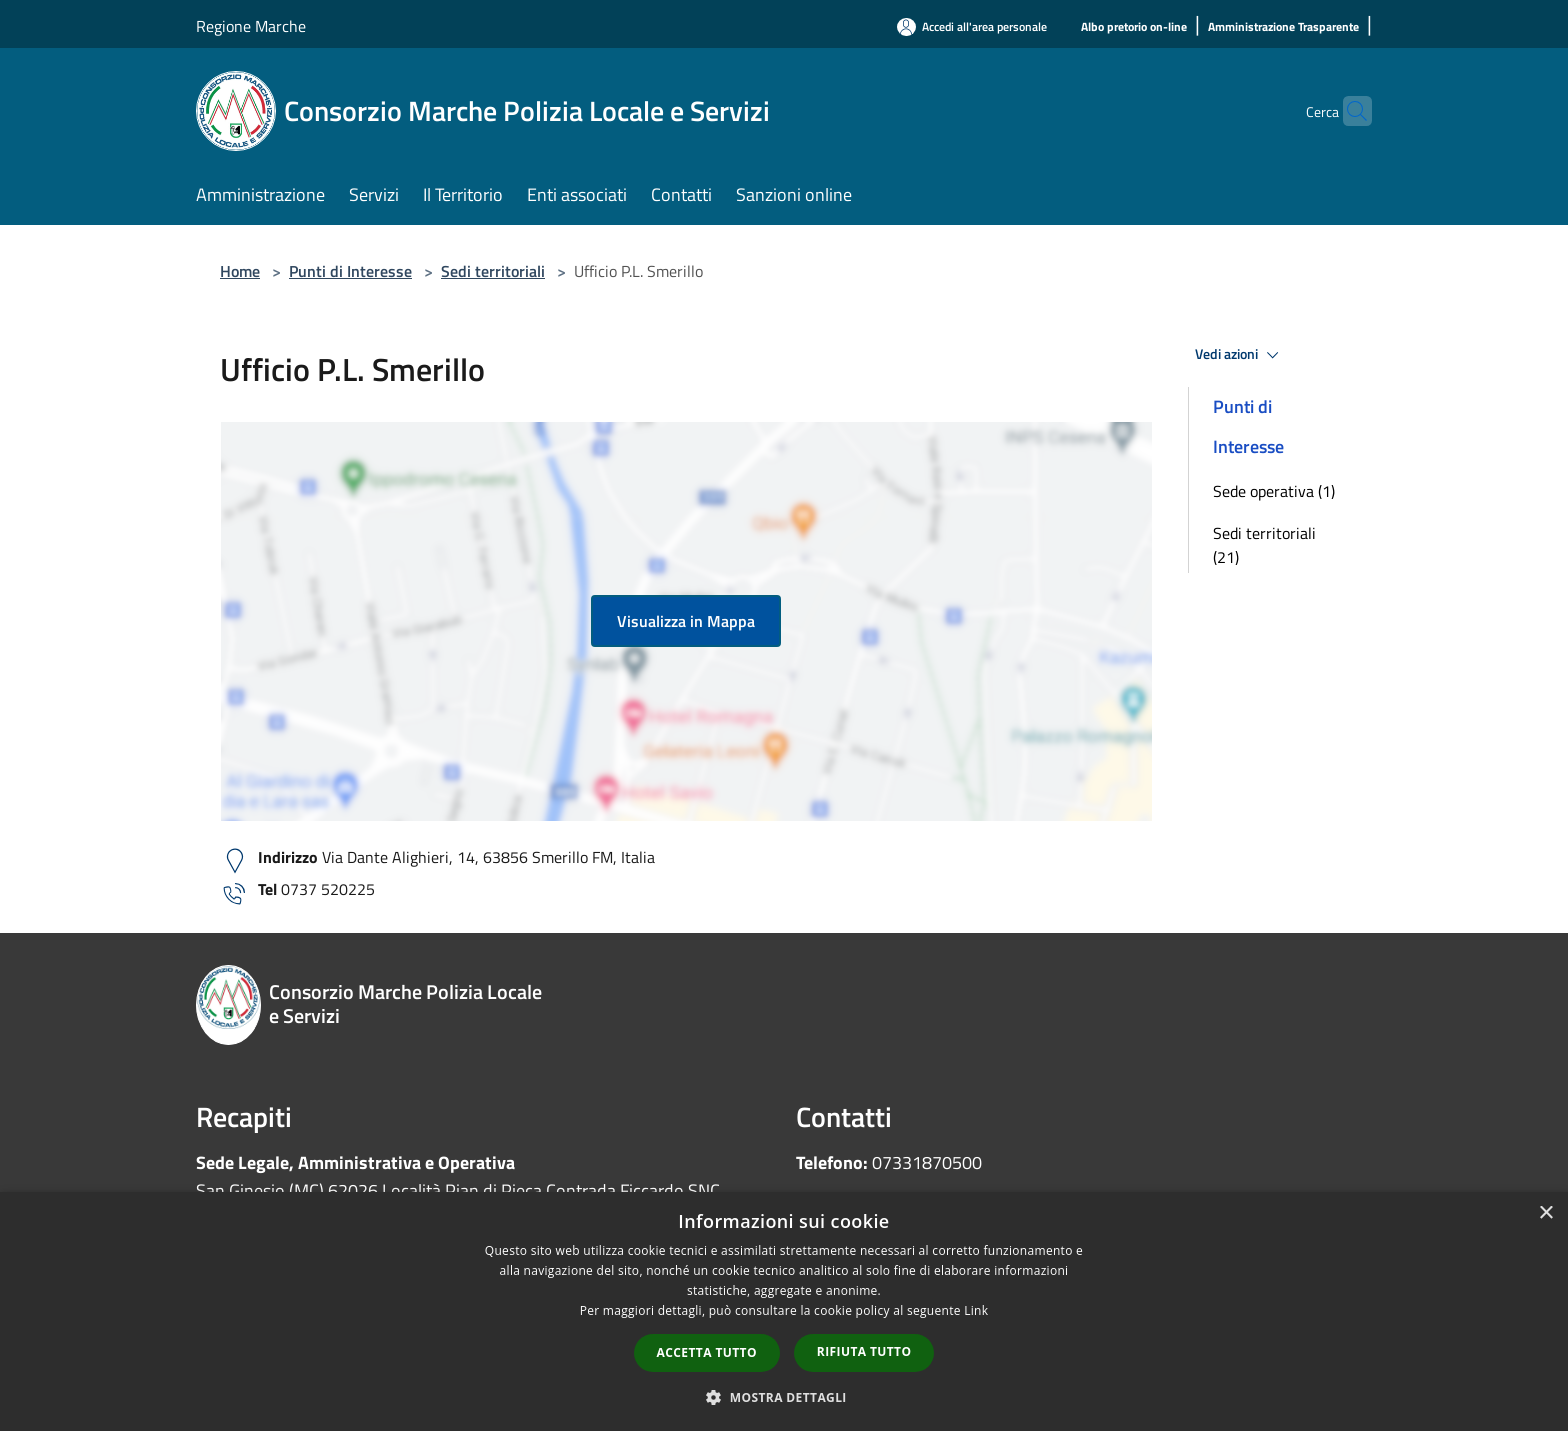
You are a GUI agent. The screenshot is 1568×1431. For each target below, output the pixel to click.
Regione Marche (251, 26)
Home (240, 271)
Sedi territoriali (493, 271)
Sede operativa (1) (1274, 491)
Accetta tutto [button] (707, 1352)
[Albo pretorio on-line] (1134, 27)
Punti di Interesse (350, 271)
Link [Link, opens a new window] (976, 1310)
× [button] (1545, 1213)
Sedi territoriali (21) (1264, 545)
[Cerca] (1348, 111)
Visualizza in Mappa (686, 621)
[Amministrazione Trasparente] (1283, 27)
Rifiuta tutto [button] (864, 1351)
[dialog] (784, 1311)
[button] (784, 1397)
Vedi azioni (1240, 355)
